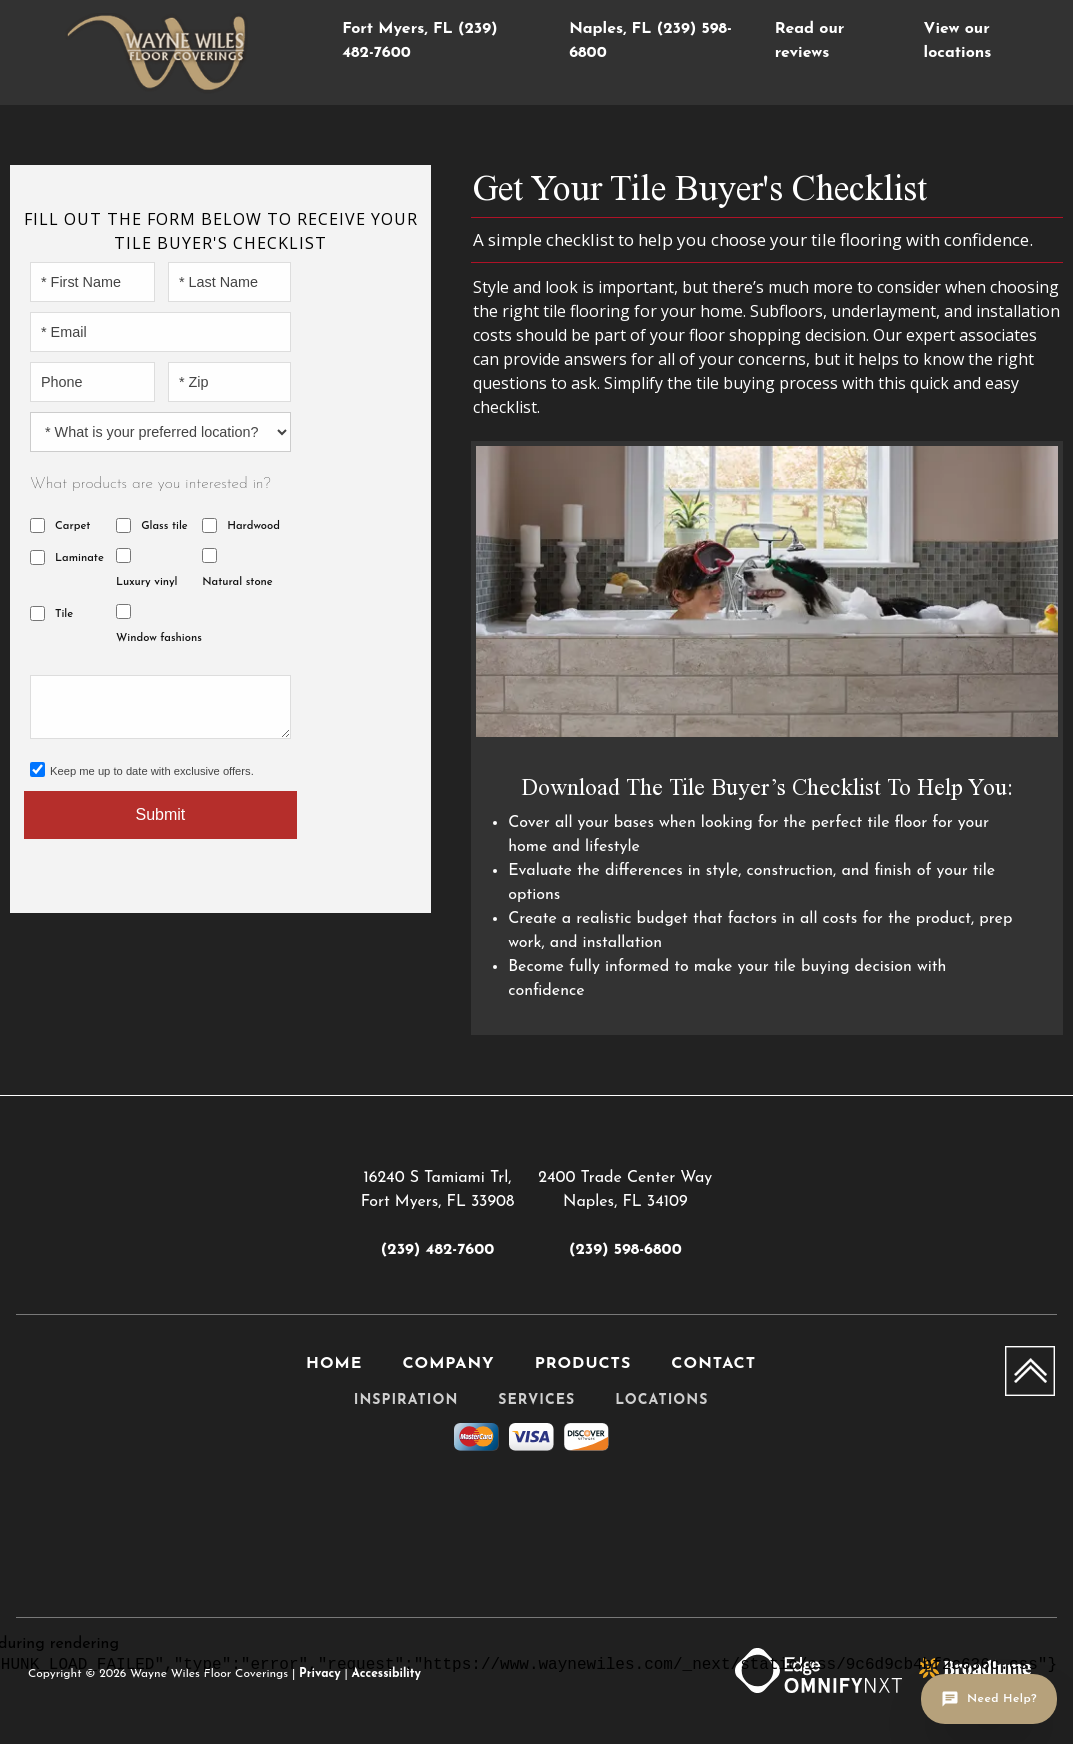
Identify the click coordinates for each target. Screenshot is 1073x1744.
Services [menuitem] (536, 1400)
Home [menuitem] (334, 1364)
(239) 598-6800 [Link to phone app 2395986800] (625, 1250)
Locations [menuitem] (661, 1400)
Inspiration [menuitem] (406, 1400)
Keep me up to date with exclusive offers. (152, 771)
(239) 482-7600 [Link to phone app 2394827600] (437, 1250)
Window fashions (159, 638)
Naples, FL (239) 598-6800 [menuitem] (650, 41)
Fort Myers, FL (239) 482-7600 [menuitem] (419, 41)
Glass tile (164, 526)
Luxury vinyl (146, 582)
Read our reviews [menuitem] (810, 41)
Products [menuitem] (583, 1364)
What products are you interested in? (150, 484)
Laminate (79, 558)
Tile (64, 614)
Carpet (72, 526)
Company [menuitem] (448, 1364)
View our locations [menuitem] (958, 41)
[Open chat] (989, 1699)
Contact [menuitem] (713, 1364)
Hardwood (253, 526)
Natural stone (237, 582)
